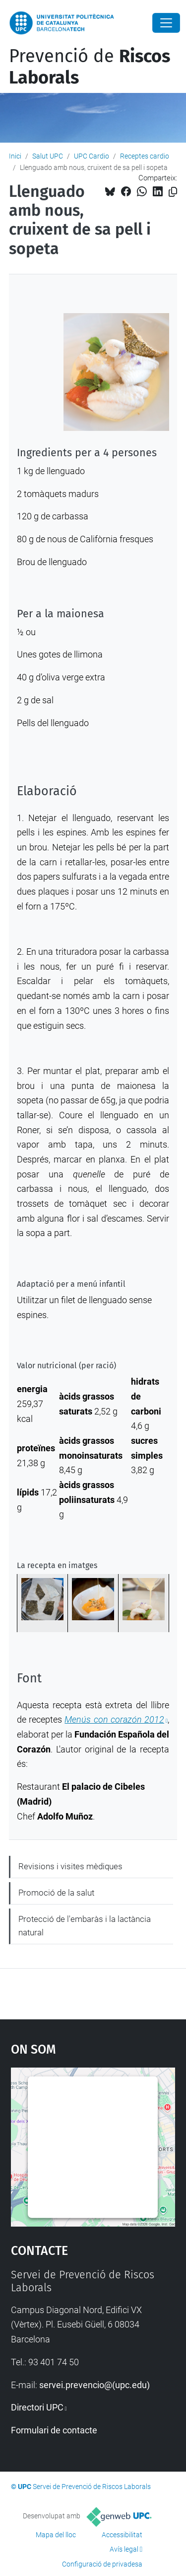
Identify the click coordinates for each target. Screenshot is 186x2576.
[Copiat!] (173, 192)
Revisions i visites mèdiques (70, 1866)
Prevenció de (89, 66)
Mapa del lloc (56, 2535)
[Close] (166, 23)
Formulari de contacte (54, 2430)
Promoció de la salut (56, 1893)
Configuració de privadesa (102, 2564)
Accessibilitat (122, 2535)
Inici (15, 156)
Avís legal (124, 2549)
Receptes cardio (144, 156)
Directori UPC (37, 2407)
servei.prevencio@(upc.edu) (94, 2385)
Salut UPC (47, 156)
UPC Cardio (91, 156)
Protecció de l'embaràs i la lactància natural (84, 1926)
